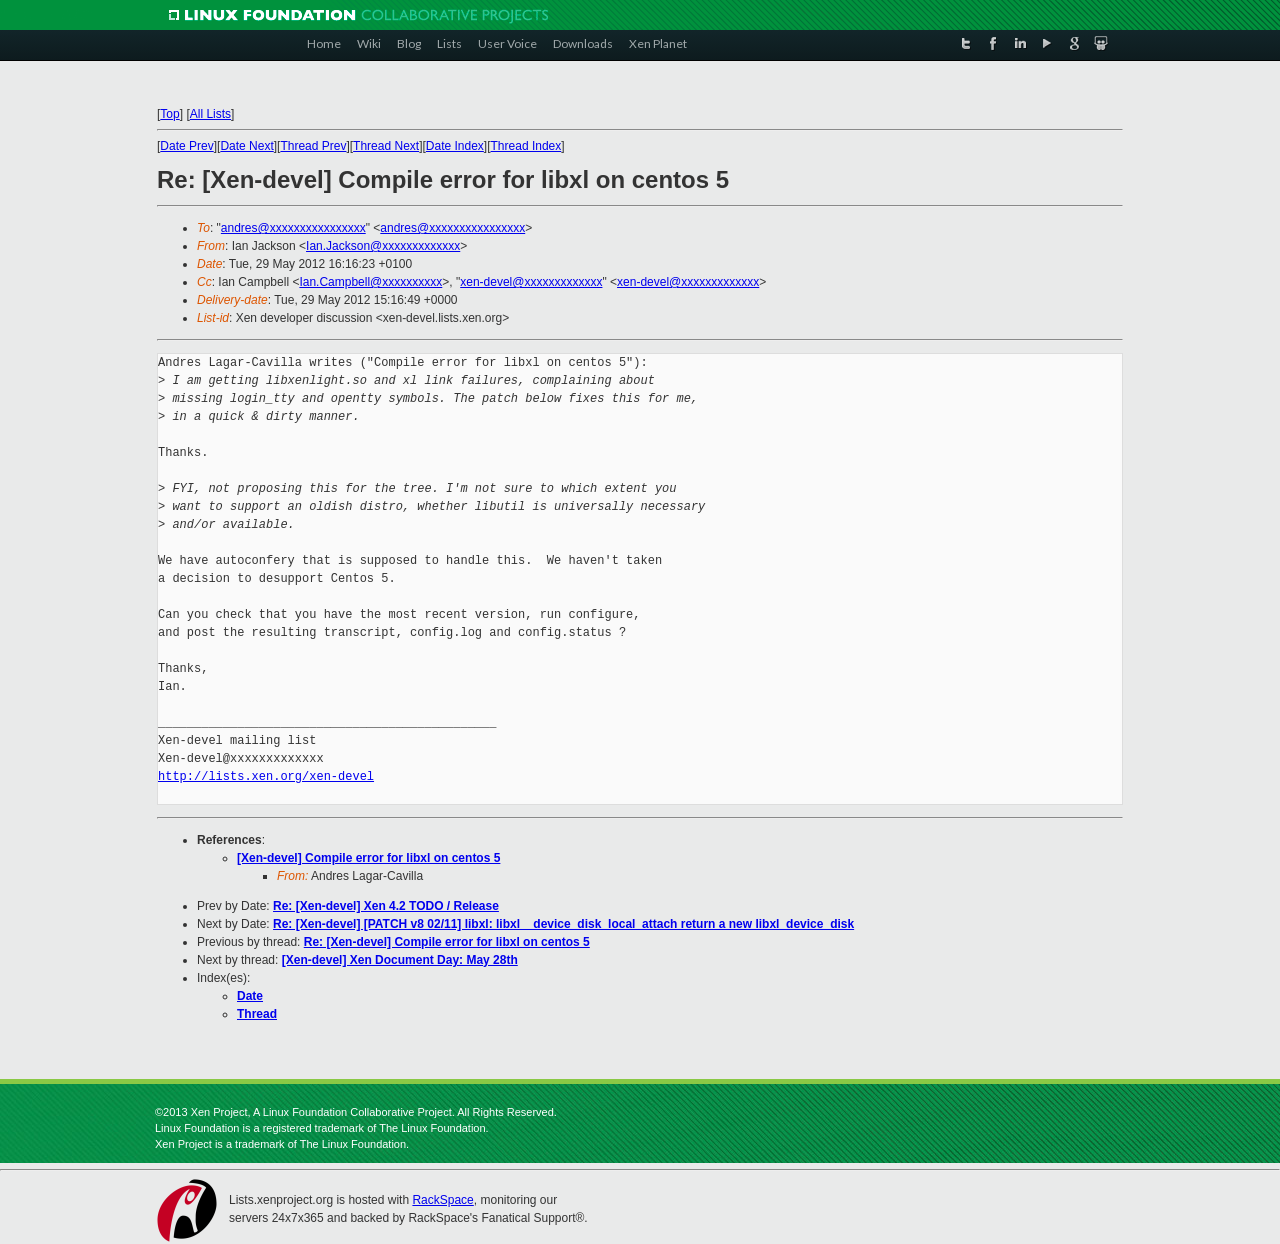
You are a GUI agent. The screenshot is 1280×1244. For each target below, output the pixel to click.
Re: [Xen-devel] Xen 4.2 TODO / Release (386, 906)
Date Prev (186, 146)
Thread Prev (313, 146)
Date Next (246, 146)
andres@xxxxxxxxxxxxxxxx (293, 228)
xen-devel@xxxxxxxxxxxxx (531, 282)
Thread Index (526, 146)
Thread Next (386, 146)
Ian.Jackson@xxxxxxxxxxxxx (383, 246)
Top (169, 114)
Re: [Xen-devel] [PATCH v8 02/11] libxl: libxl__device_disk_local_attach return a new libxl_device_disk (563, 924)
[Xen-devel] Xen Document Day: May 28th (400, 960)
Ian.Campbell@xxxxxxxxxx (370, 282)
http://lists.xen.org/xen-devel (266, 776)
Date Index (455, 146)
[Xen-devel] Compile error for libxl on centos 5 (368, 858)
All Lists (210, 114)
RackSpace (442, 1200)
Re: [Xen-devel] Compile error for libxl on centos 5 (447, 942)
